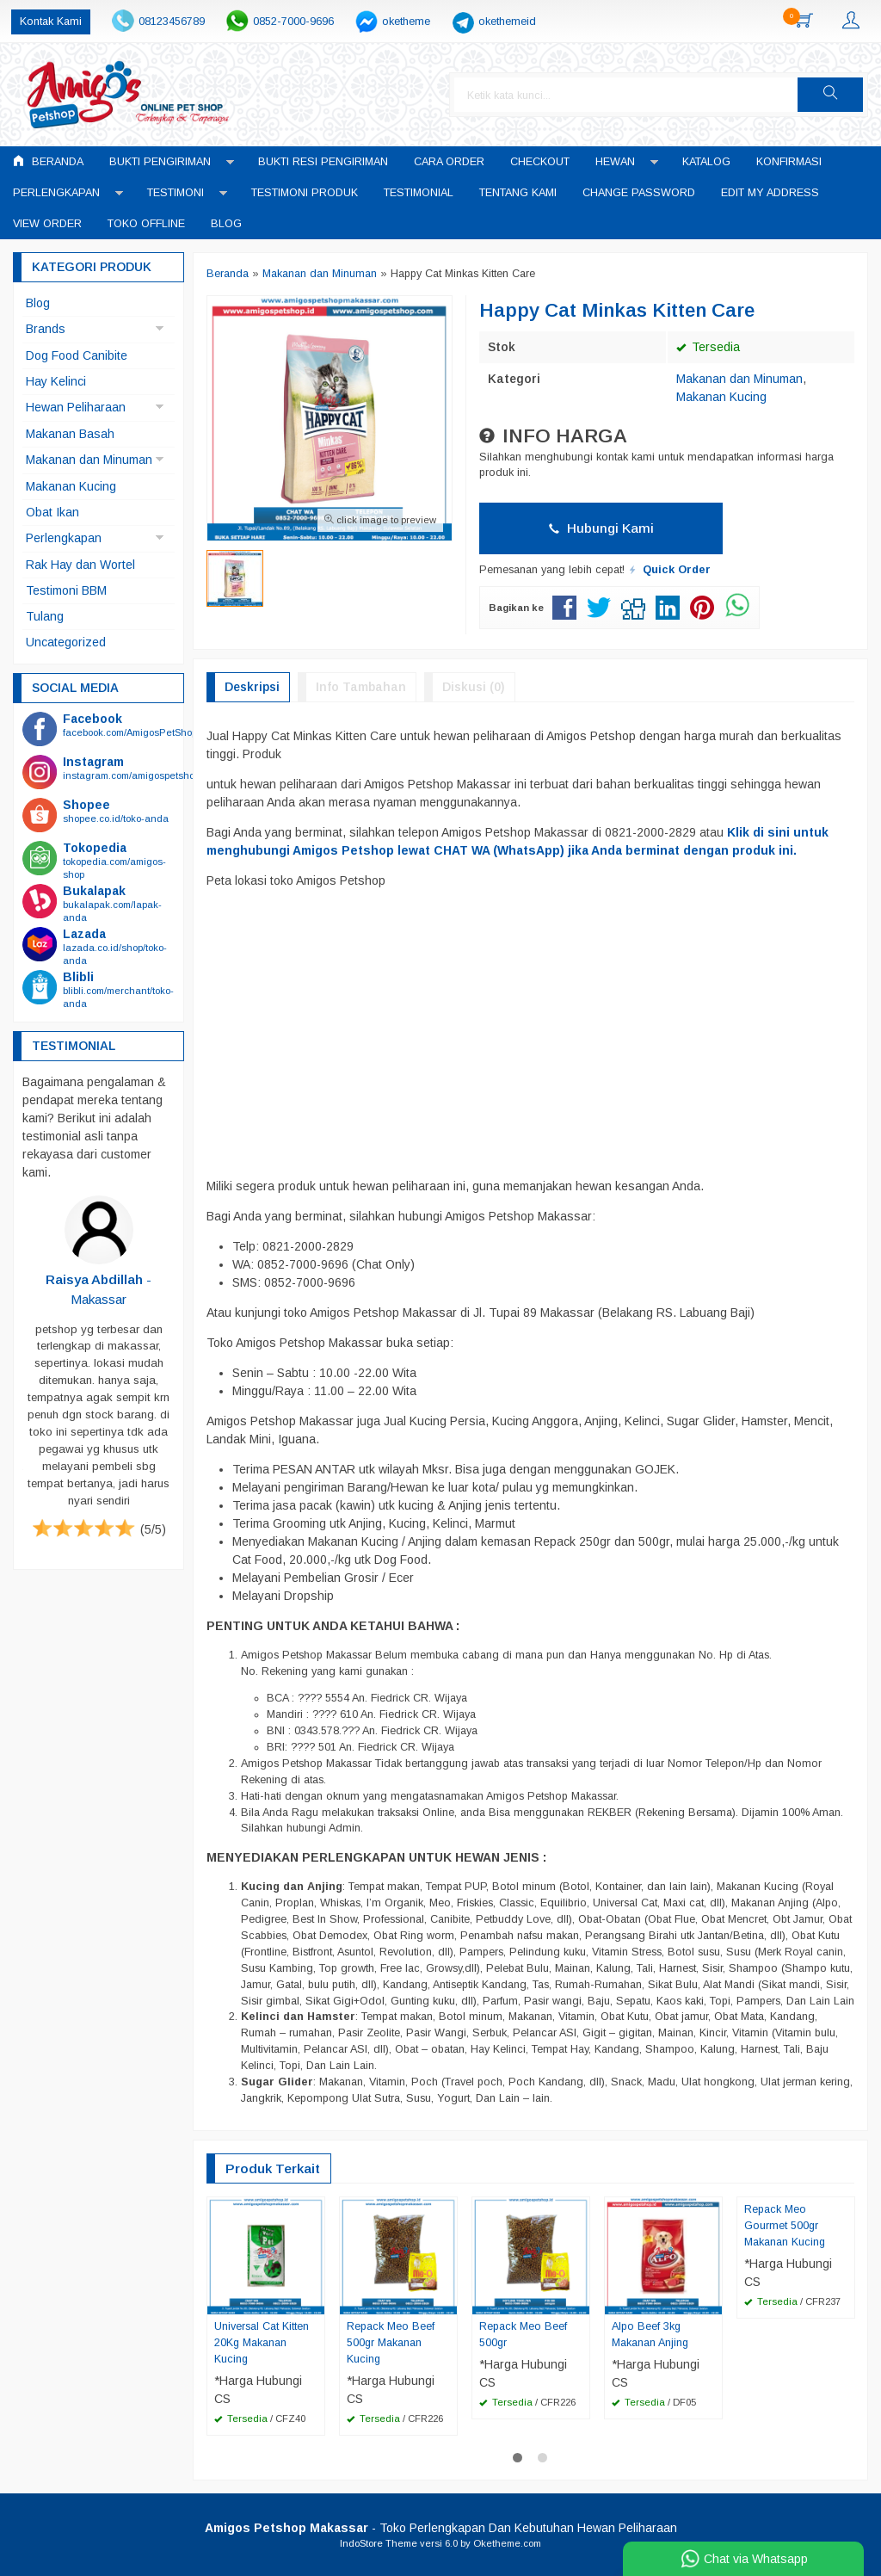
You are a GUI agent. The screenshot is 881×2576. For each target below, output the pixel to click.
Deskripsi (252, 687)
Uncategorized (66, 642)
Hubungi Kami (601, 528)
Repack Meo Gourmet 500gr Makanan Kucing (785, 2225)
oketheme (406, 21)
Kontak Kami (51, 21)
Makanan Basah (70, 434)
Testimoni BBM (66, 590)
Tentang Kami (518, 193)
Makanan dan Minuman (739, 379)
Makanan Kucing (721, 397)
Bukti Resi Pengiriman (323, 162)
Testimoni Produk (304, 193)
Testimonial (418, 193)
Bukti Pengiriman (160, 162)
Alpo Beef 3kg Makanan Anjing (650, 2334)
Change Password (638, 193)
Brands (45, 329)
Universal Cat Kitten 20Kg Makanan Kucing (261, 2342)
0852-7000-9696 (293, 21)
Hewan (615, 162)
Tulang (45, 616)
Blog (226, 224)
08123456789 (172, 21)
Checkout (540, 162)
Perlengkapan (56, 193)
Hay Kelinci (56, 381)
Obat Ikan (52, 512)
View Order (47, 224)
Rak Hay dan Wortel (80, 564)
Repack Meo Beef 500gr (523, 2334)
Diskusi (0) (473, 687)
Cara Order (449, 162)
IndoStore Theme (378, 2543)
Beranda (48, 161)
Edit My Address (770, 193)
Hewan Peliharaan (76, 407)
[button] (830, 94)
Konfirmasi (789, 162)
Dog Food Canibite (76, 355)
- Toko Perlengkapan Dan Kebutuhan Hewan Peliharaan (441, 2528)
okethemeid (507, 21)
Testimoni (175, 193)
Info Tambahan (361, 687)
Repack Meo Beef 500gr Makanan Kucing (390, 2342)
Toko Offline (146, 224)
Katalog (706, 162)
